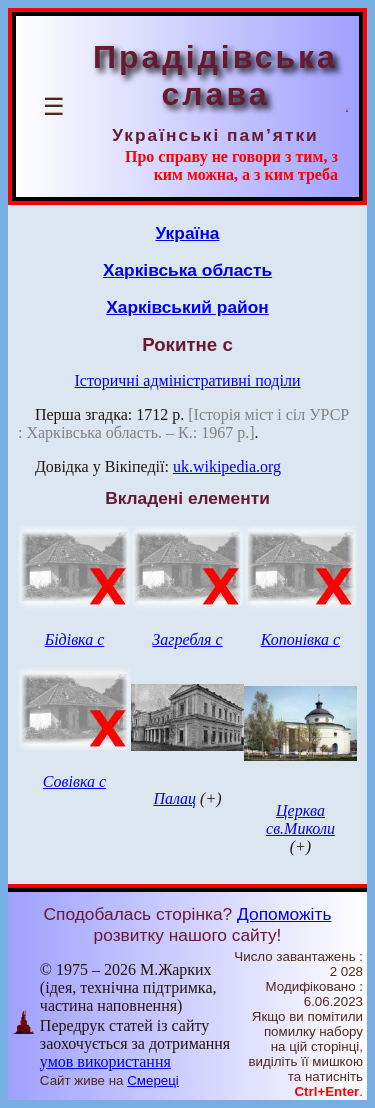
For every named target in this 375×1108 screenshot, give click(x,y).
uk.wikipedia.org (227, 466)
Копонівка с (301, 639)
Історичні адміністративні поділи (188, 380)
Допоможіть (284, 914)
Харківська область (187, 270)
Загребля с (187, 639)
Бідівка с (75, 639)
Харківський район (187, 307)
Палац (174, 798)
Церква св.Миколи (300, 819)
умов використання (105, 1061)
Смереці (153, 1080)
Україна (188, 233)
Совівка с (74, 781)
